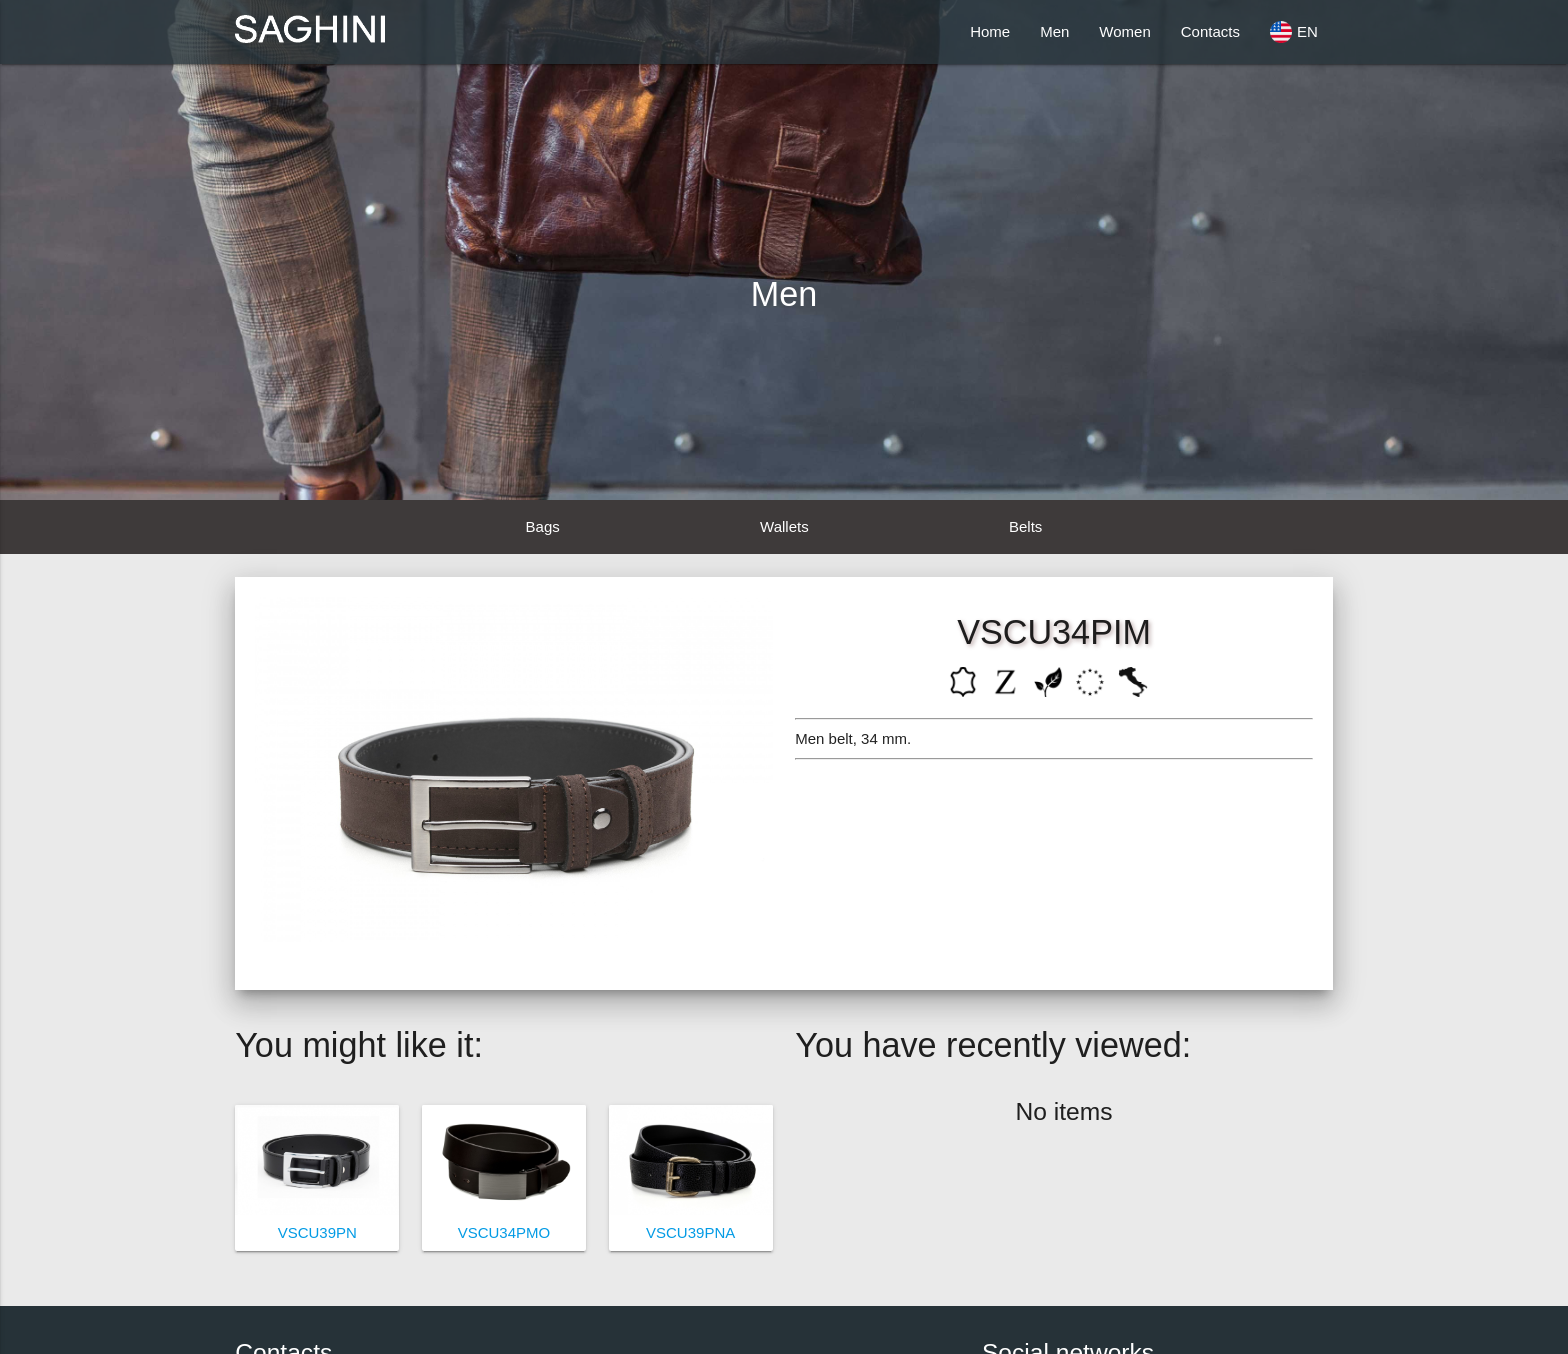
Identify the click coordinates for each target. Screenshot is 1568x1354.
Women (1124, 31)
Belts (1025, 526)
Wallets (784, 526)
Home (990, 31)
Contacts (1210, 31)
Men (1054, 31)
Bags (543, 526)
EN (1294, 32)
